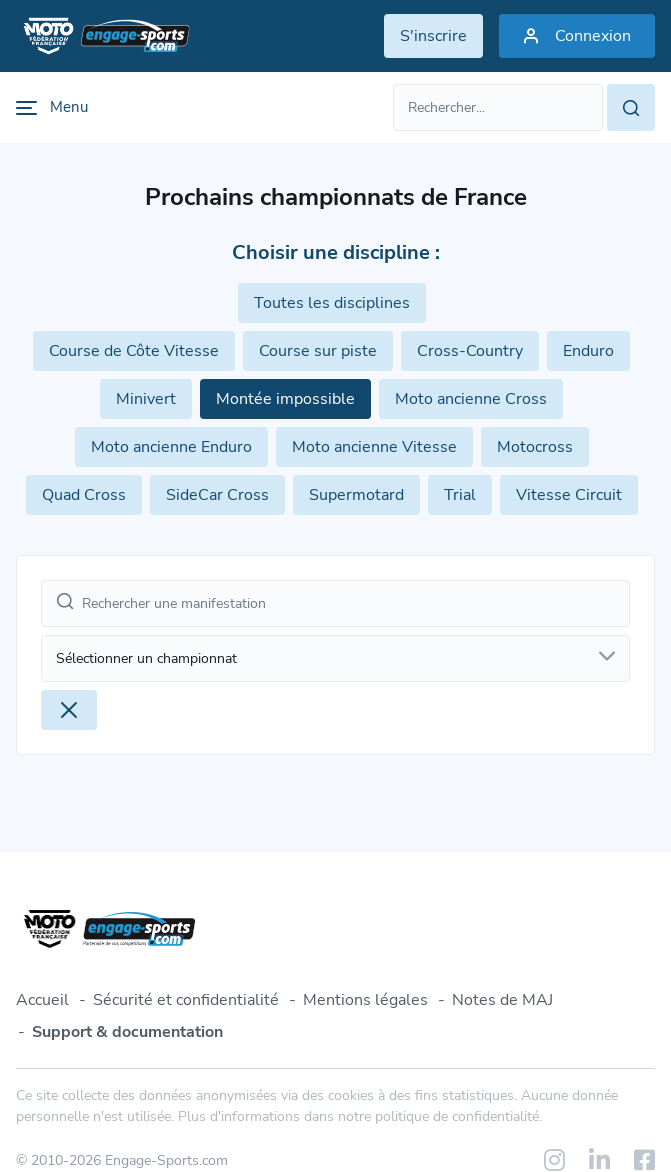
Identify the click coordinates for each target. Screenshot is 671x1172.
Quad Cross (84, 495)
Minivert (146, 399)
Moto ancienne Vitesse (374, 447)
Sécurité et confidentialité (186, 1000)
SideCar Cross (217, 495)
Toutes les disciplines (332, 303)
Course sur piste (318, 351)
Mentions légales (365, 1000)
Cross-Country (470, 351)
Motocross (535, 447)
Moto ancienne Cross (471, 399)
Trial (460, 495)
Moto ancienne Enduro (171, 447)
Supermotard (356, 495)
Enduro (588, 351)
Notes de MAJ (502, 1000)
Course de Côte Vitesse (134, 351)
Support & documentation (127, 1032)
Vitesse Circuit (569, 495)
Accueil (42, 1000)
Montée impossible (285, 399)
